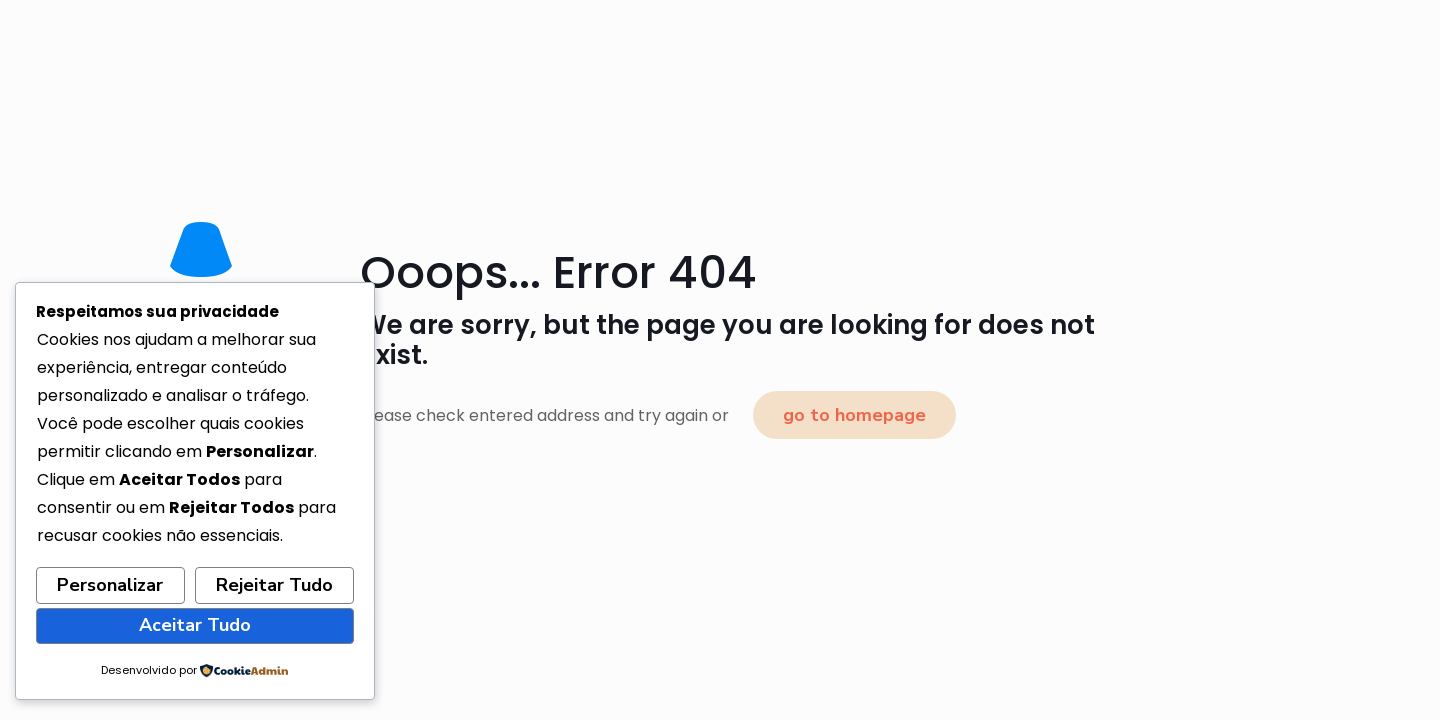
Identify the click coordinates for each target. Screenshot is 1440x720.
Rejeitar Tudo (274, 585)
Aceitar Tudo (195, 625)
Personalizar (110, 585)
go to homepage (854, 415)
